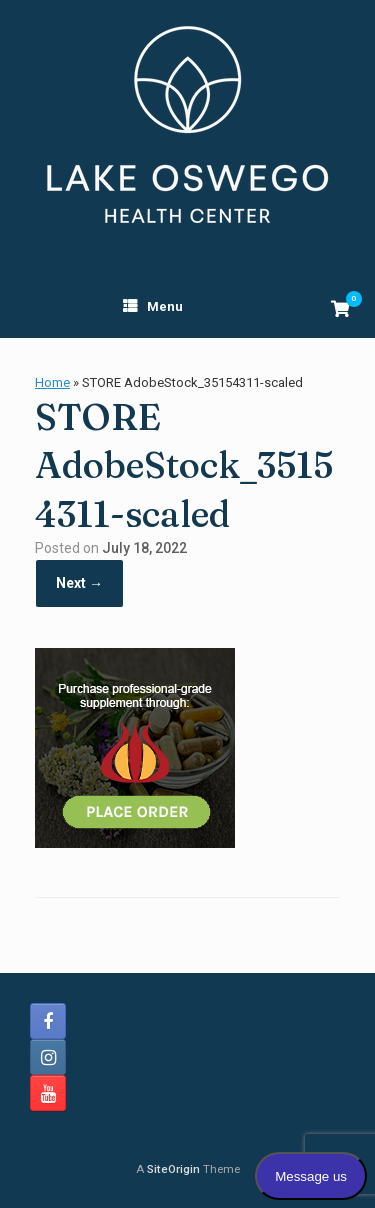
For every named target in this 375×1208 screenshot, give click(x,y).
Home (52, 382)
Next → (79, 583)
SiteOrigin (173, 1169)
